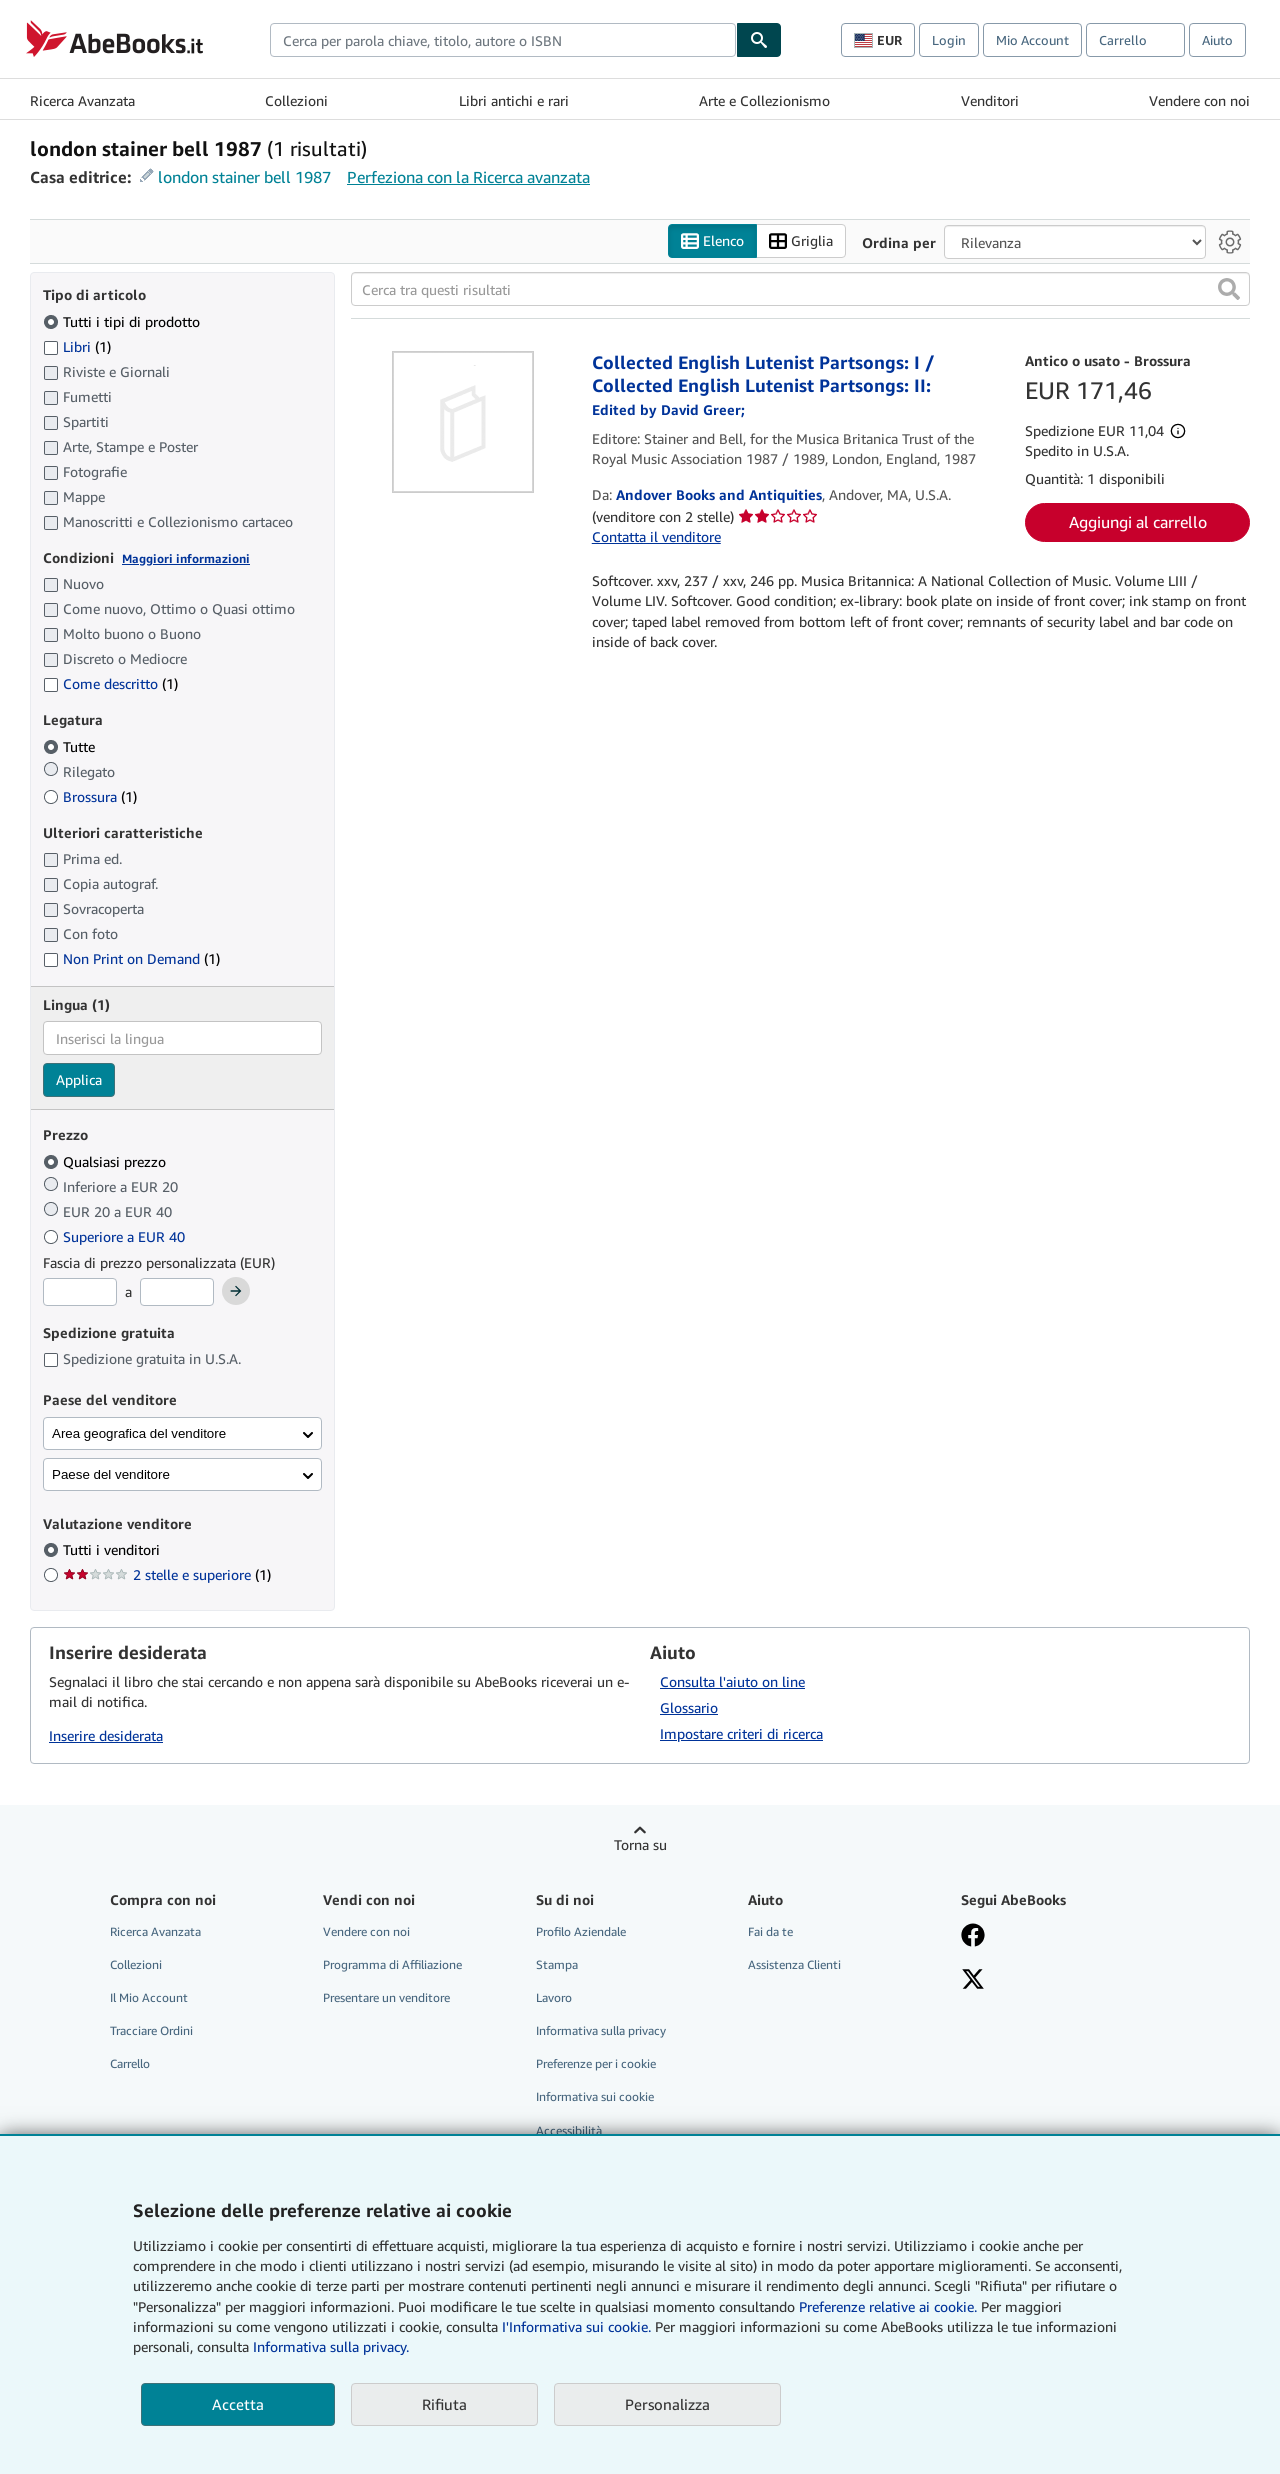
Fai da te (770, 1931)
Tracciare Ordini (151, 2030)
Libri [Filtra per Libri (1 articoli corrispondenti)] (77, 346)
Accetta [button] (238, 2404)
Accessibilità (569, 2130)
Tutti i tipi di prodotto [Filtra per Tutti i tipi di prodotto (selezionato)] (123, 321)
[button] (1229, 289)
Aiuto (1217, 40)
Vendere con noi (1199, 100)
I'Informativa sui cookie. (576, 2326)
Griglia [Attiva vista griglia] (801, 241)
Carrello (130, 2063)
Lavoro (554, 1997)
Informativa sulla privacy (601, 2030)
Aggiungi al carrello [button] (1138, 522)
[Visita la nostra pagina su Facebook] (973, 1937)
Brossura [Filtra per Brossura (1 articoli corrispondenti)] (90, 796)
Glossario (689, 1707)
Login (949, 40)
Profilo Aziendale (581, 1931)
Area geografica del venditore (139, 1433)
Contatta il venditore (656, 536)
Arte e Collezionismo (764, 100)
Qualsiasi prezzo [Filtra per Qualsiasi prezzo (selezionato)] (106, 1161)
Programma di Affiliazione (392, 1964)
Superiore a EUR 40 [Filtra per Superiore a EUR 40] (116, 1236)
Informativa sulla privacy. (331, 2346)
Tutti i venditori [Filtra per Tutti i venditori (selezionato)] (113, 1549)
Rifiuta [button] (444, 2404)
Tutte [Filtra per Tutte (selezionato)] (71, 746)
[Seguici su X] (973, 1981)
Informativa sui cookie (595, 2096)
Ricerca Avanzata (82, 100)
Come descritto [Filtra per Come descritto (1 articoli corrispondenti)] (110, 683)
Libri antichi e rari (514, 100)
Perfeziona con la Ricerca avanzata (468, 177)
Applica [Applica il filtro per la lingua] (79, 1079)
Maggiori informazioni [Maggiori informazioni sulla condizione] (186, 558)
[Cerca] (759, 40)
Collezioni (296, 100)
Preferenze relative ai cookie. (888, 2306)
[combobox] (503, 40)
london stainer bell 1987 (244, 177)
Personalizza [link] (667, 2404)
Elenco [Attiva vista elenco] (712, 241)
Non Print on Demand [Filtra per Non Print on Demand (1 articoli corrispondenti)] (131, 958)
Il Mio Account (149, 1997)
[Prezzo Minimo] (80, 1292)
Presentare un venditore (386, 1997)
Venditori (990, 100)
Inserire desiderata (106, 1735)
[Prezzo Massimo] (177, 1292)
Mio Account (1032, 40)
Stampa (557, 1964)
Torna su (640, 1844)
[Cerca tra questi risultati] (800, 289)
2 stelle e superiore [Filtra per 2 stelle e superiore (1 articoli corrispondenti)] (167, 1574)
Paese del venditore (111, 1474)
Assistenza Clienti (794, 1964)
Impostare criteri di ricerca (741, 1733)
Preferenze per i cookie (596, 2063)
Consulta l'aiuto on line (732, 1681)
